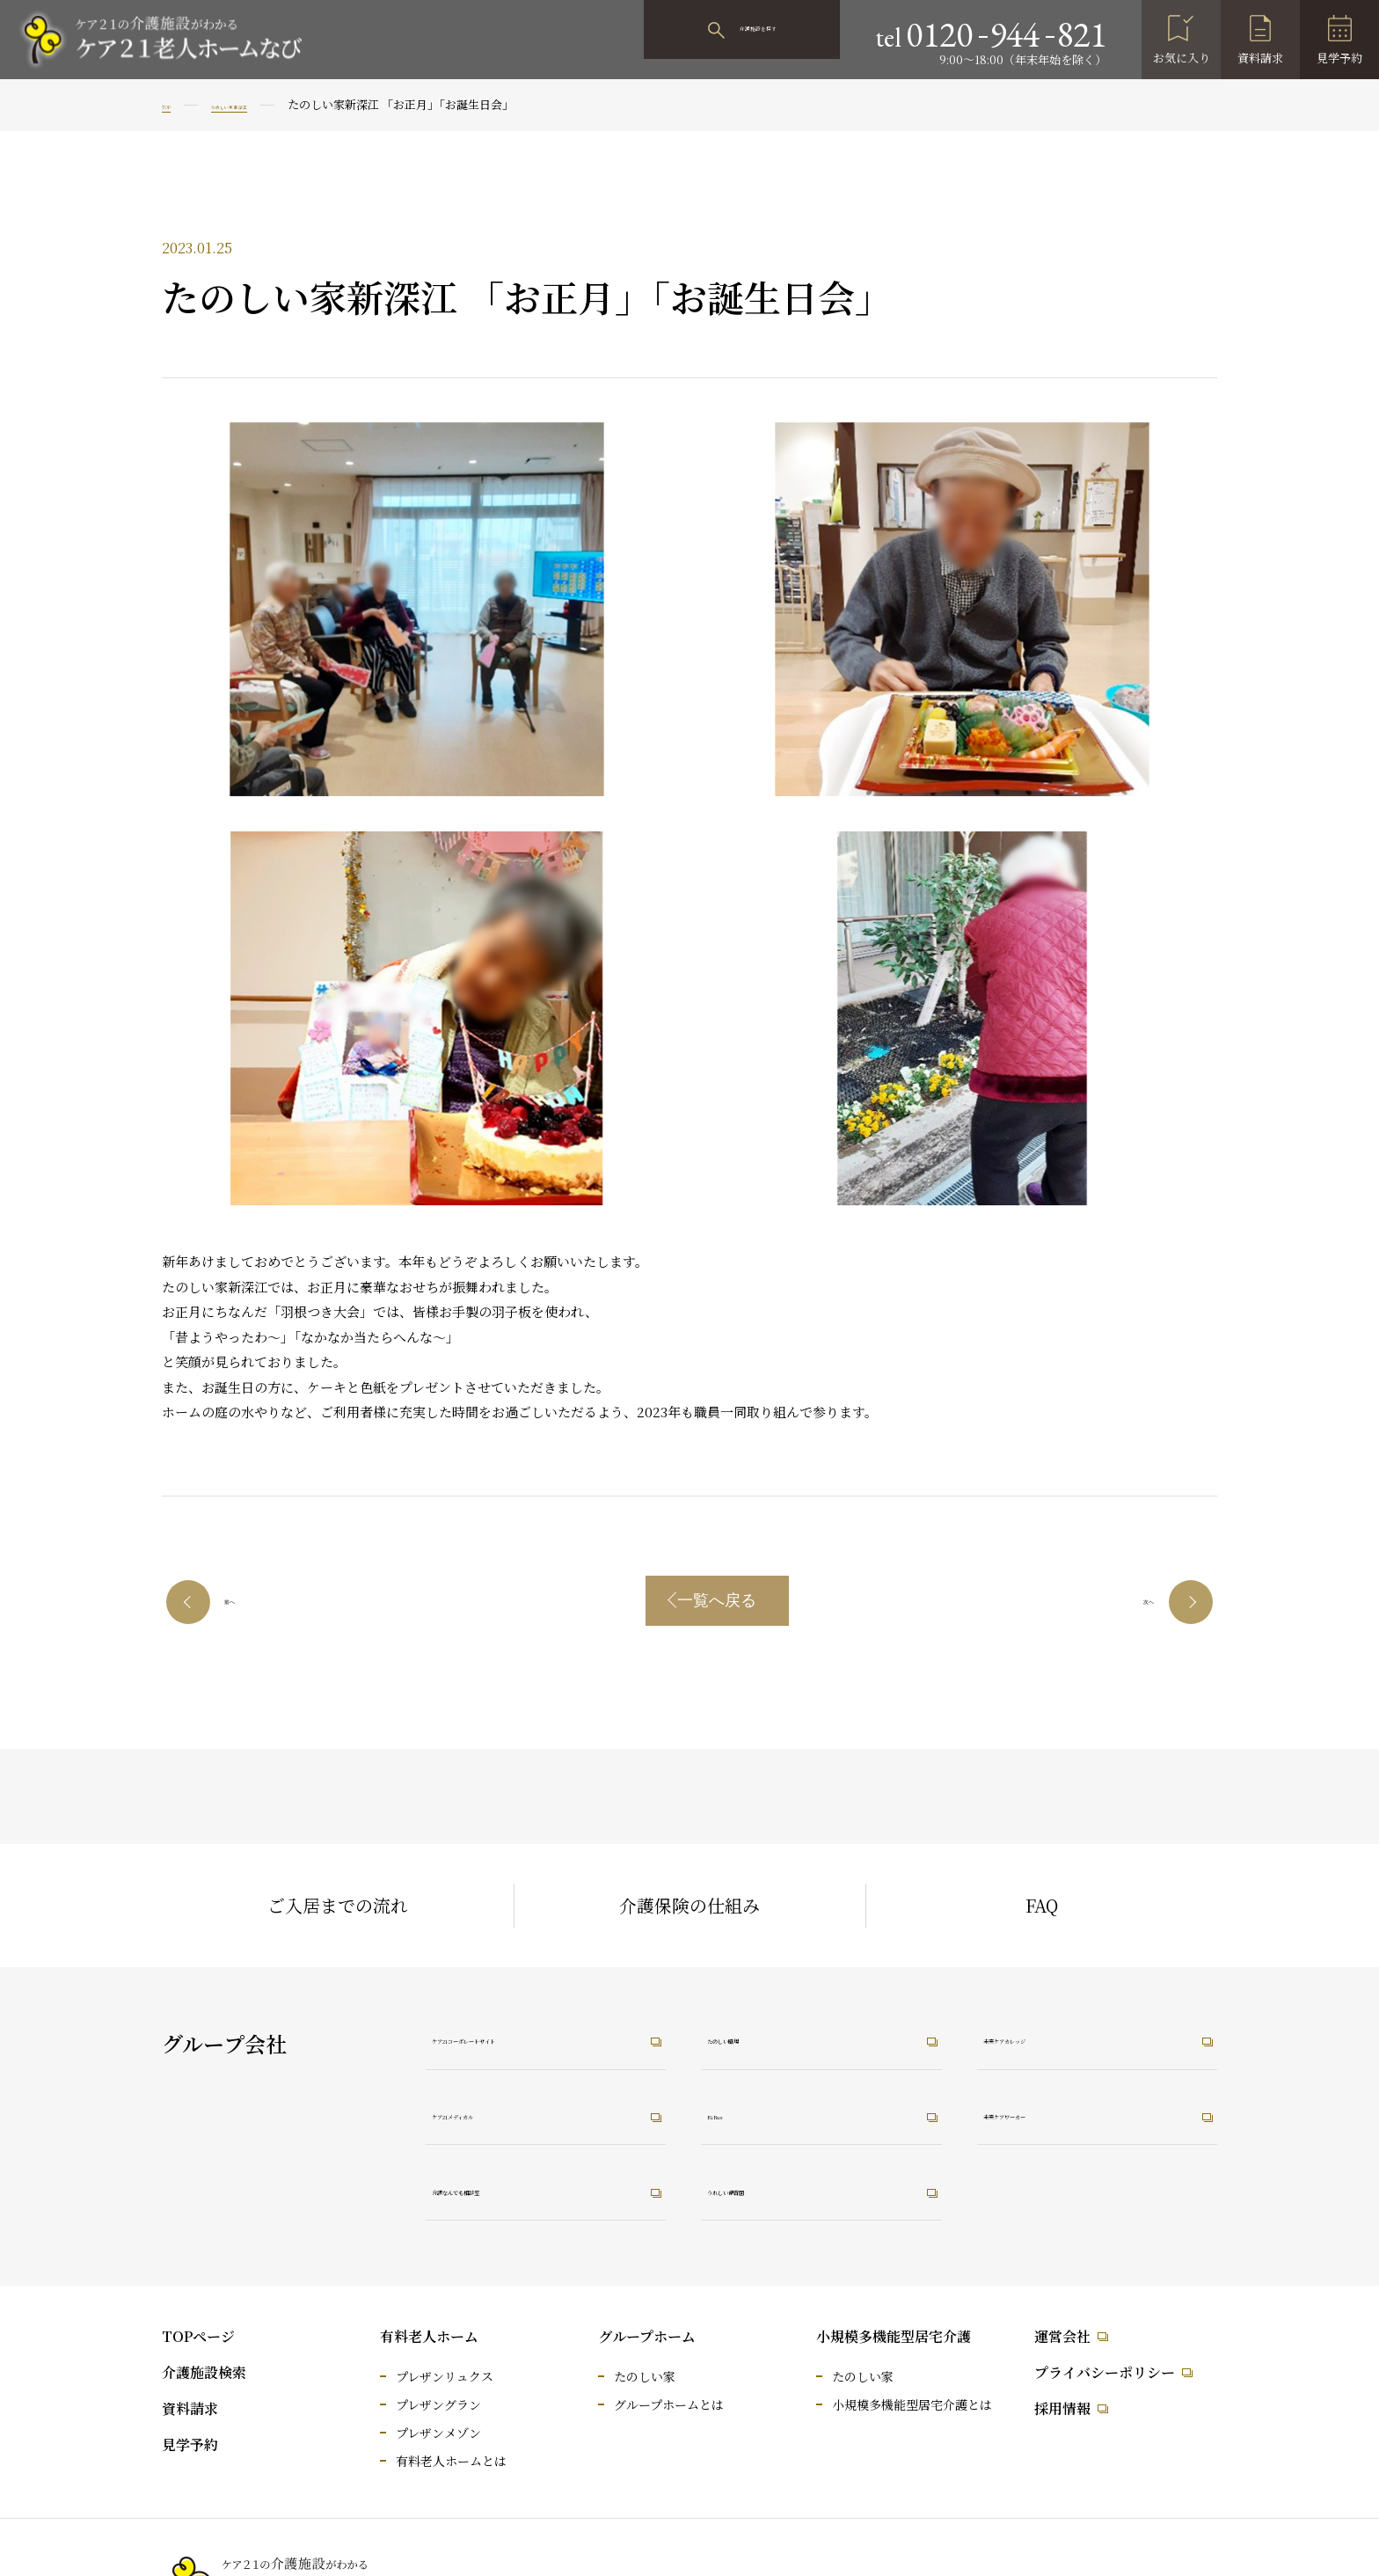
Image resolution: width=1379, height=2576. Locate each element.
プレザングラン (438, 2404)
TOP (174, 104)
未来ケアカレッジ (1058, 2034)
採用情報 (1062, 2408)
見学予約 (1339, 57)
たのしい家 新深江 (273, 104)
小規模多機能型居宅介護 (893, 2336)
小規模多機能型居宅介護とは (912, 2404)
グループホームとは (669, 2404)
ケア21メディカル (506, 2113)
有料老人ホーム (429, 2336)
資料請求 (1260, 57)
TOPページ (198, 2336)
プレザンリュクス (444, 2376)
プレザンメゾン (438, 2432)
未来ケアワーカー (1058, 2113)
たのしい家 (644, 2376)
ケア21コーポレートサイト (538, 2034)
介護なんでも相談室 (514, 2191)
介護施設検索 (204, 2372)
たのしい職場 (766, 2034)
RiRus (742, 2113)
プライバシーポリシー (1104, 2372)
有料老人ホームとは (451, 2461)
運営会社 (1062, 2336)
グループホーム (647, 2336)
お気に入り (1181, 57)
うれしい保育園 (774, 2191)
